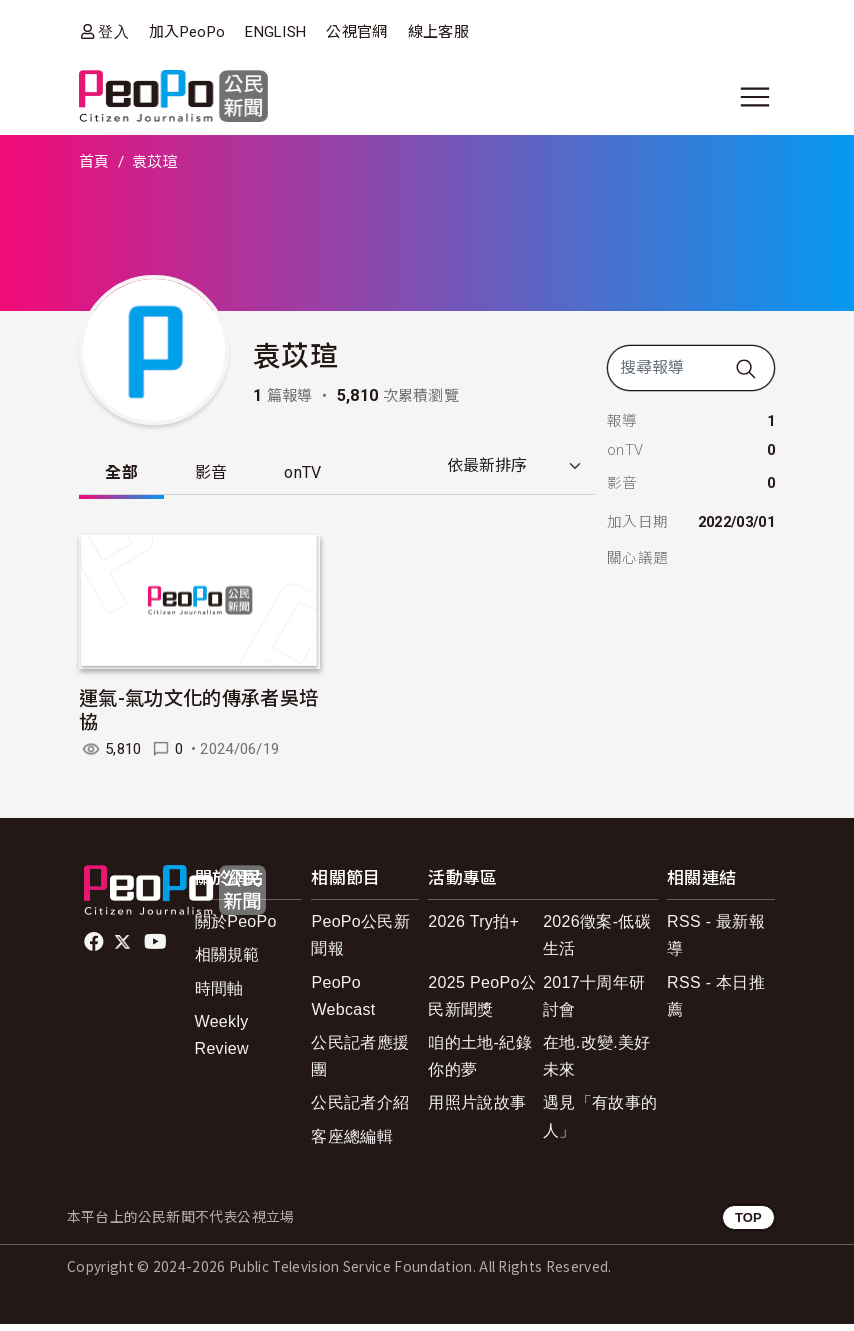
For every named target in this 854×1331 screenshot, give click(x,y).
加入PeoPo (187, 32)
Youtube (157, 949)
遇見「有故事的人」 (600, 1123)
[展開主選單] (755, 97)
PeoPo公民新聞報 (360, 942)
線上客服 (438, 32)
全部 (127, 475)
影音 (228, 475)
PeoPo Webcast (343, 1002)
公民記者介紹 (360, 1109)
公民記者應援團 (360, 1062)
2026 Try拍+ (473, 928)
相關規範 (227, 961)
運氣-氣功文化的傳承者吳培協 (198, 715)
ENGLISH (275, 32)
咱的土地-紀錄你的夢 (480, 1062)
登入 (113, 31)
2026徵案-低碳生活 (597, 942)
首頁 (94, 162)
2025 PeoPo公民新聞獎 (482, 1002)
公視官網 (356, 32)
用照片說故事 (477, 1109)
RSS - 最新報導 (716, 942)
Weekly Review (222, 1041)
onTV (331, 475)
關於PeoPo (236, 928)
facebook (95, 949)
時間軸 (219, 994)
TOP (748, 1223)
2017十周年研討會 (594, 1002)
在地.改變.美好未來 (596, 1062)
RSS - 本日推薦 (716, 1002)
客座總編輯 (352, 1142)
